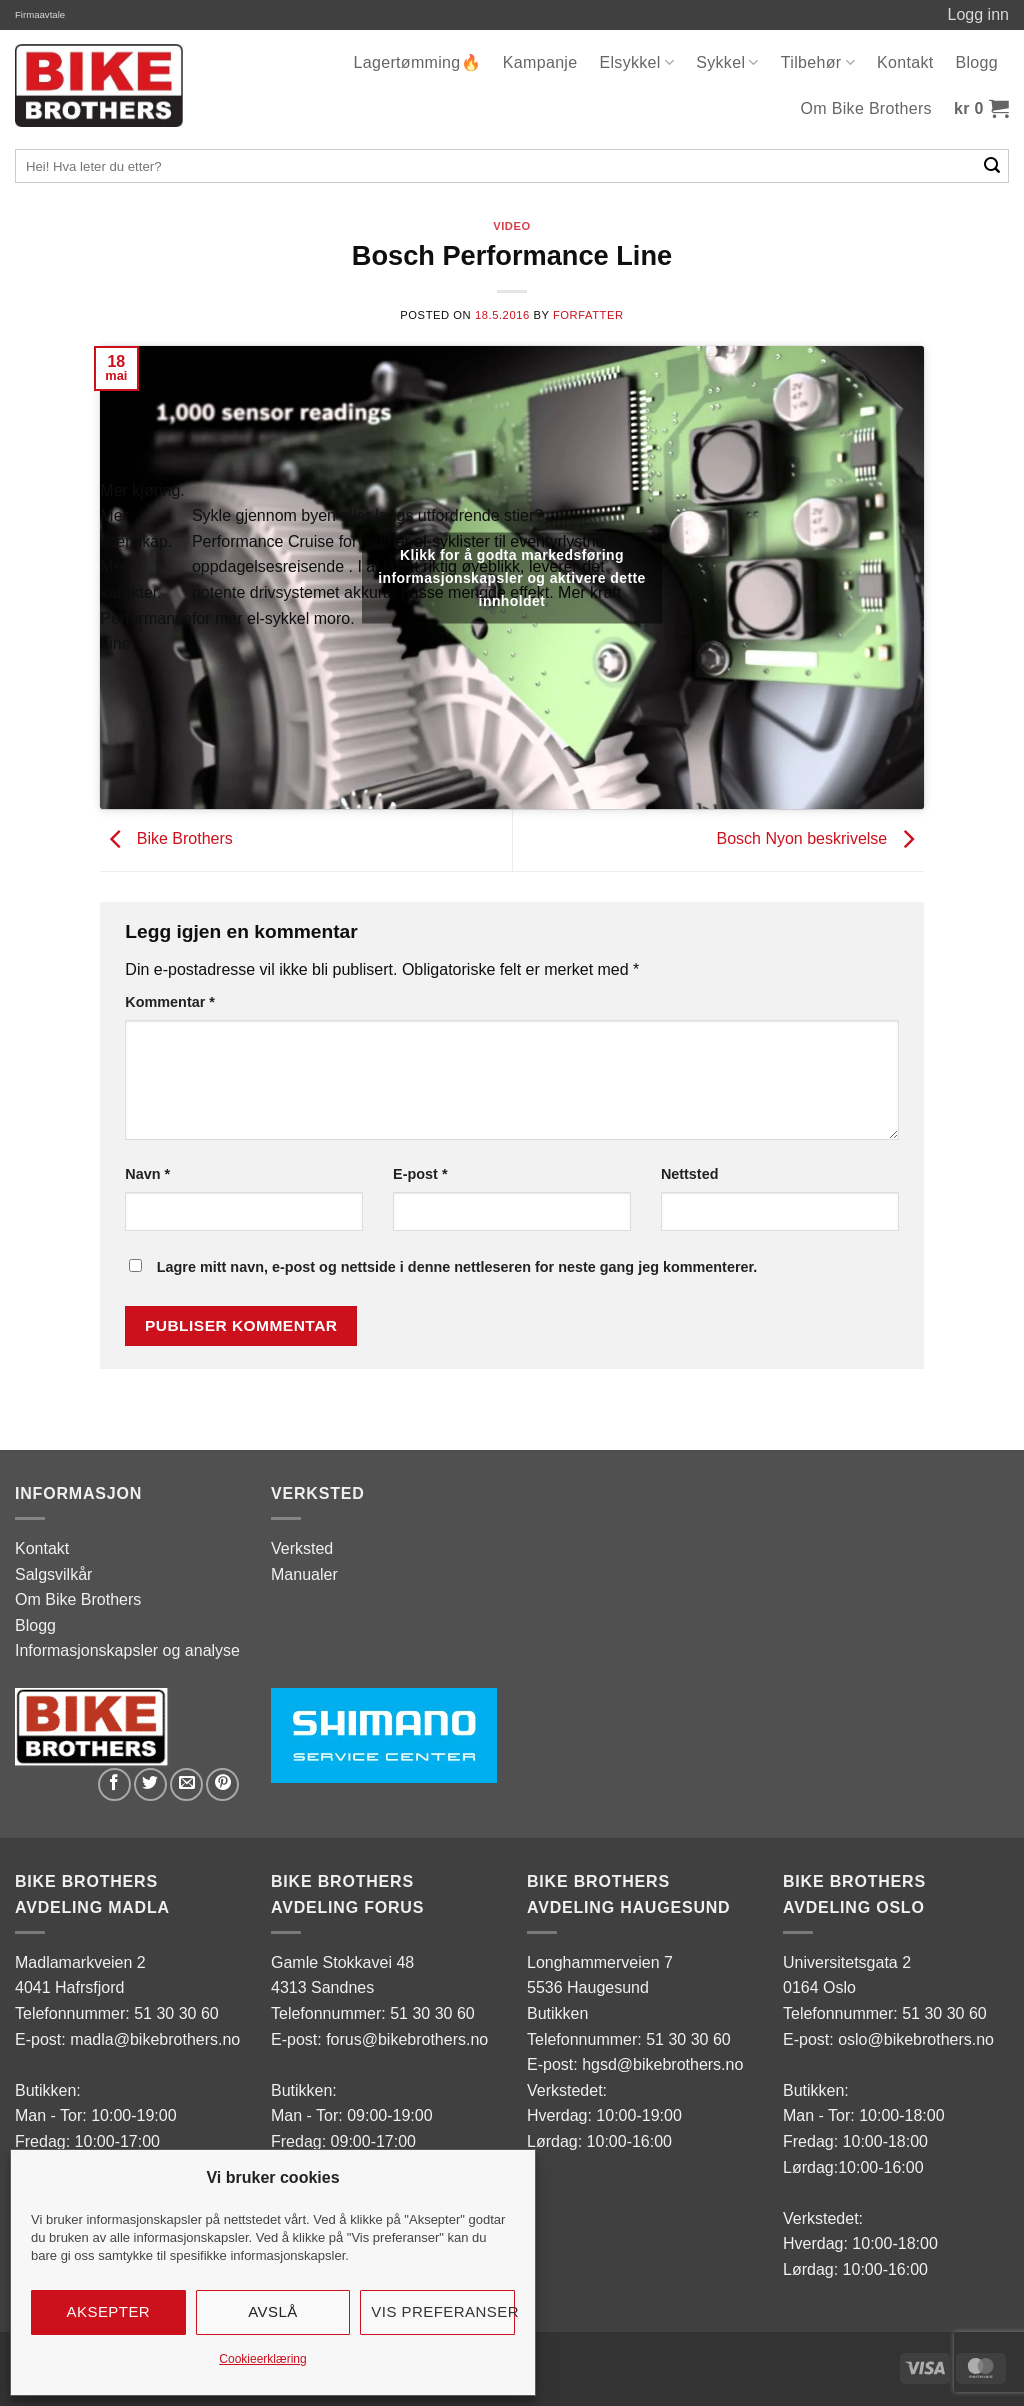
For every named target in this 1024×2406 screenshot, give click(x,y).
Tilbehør (818, 62)
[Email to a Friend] (186, 1784)
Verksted (302, 1548)
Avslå (273, 2311)
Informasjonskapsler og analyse (127, 1650)
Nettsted (690, 1174)
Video (512, 226)
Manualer (304, 1574)
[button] (981, 109)
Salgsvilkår (53, 1574)
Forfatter (588, 315)
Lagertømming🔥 (417, 62)
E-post (420, 1174)
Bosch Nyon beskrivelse (819, 839)
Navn (147, 1174)
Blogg (976, 62)
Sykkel (727, 62)
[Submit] (992, 166)
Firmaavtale (40, 14)
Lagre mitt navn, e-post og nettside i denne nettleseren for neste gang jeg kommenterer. (457, 1267)
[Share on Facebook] (114, 1784)
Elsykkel (636, 62)
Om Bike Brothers (866, 108)
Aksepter (109, 2311)
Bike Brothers (166, 839)
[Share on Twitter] (150, 1784)
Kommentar (170, 1002)
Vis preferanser (443, 2311)
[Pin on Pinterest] (222, 1784)
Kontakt (905, 62)
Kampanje (540, 62)
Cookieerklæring (262, 2359)
